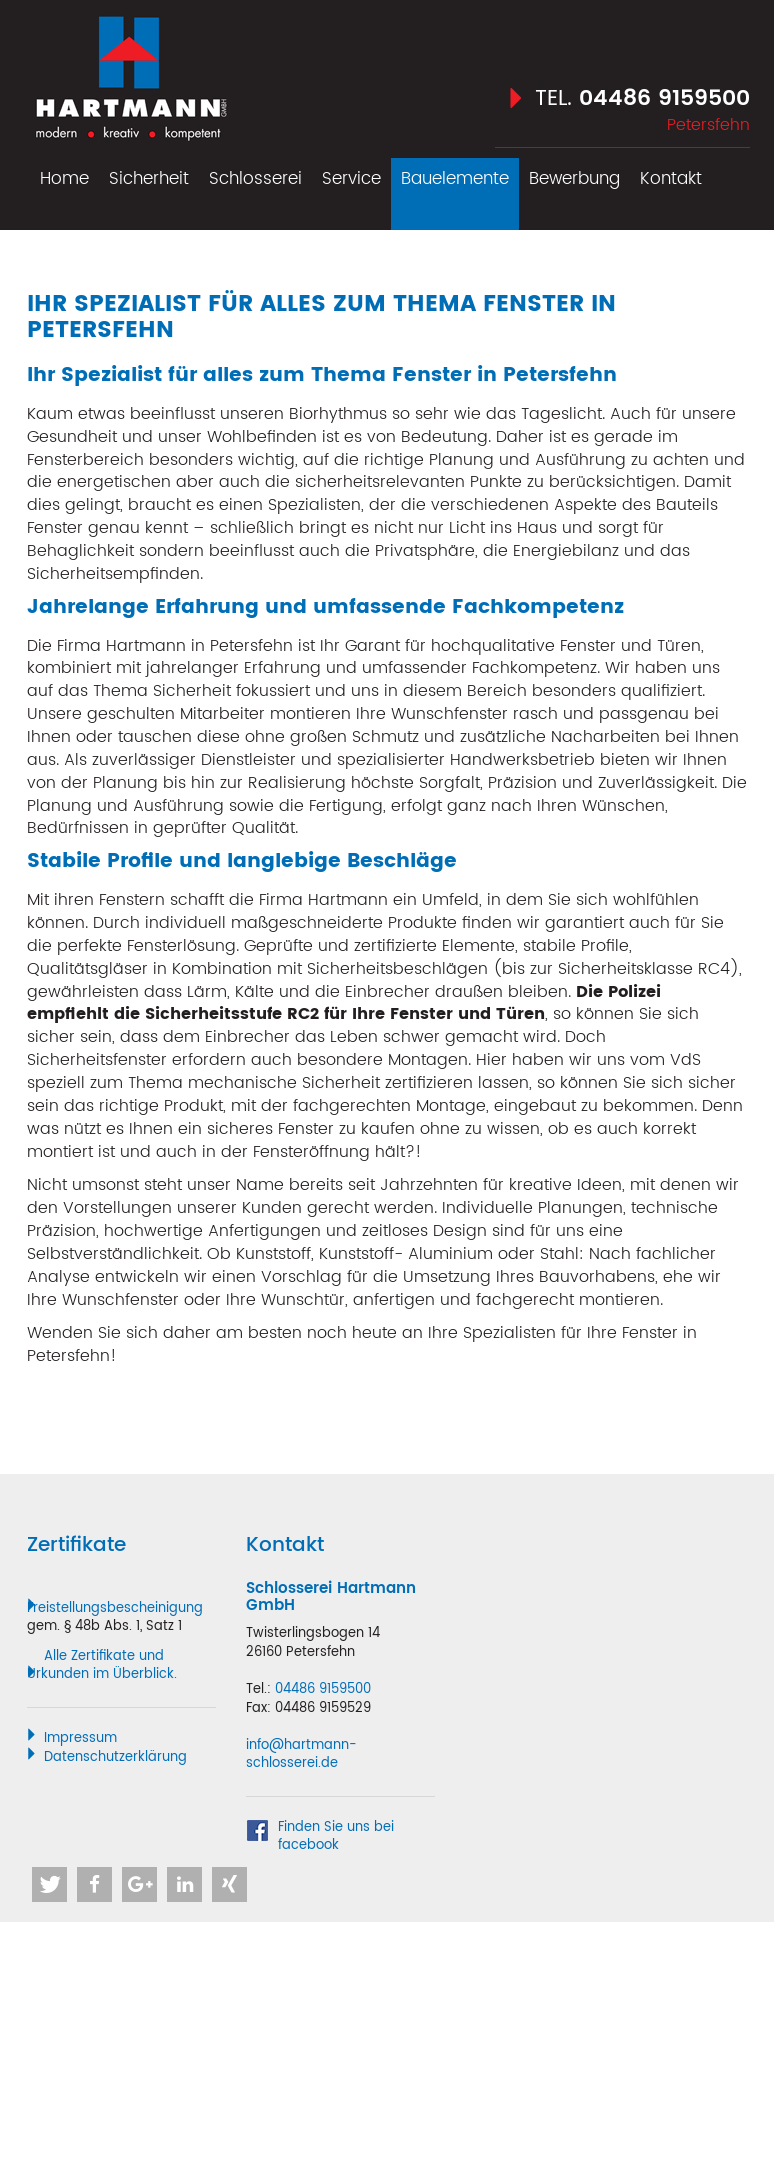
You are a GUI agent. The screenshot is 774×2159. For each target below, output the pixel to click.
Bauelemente (455, 179)
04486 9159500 (664, 98)
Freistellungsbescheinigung (115, 1608)
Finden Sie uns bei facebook (336, 1837)
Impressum (80, 1738)
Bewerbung (574, 179)
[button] (49, 1884)
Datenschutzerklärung (115, 1757)
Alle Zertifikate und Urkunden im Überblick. (102, 1666)
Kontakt (671, 179)
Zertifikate (76, 1545)
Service (351, 179)
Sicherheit (149, 179)
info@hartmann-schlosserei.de (301, 1755)
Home (64, 179)
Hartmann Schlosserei (130, 71)
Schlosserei (255, 179)
